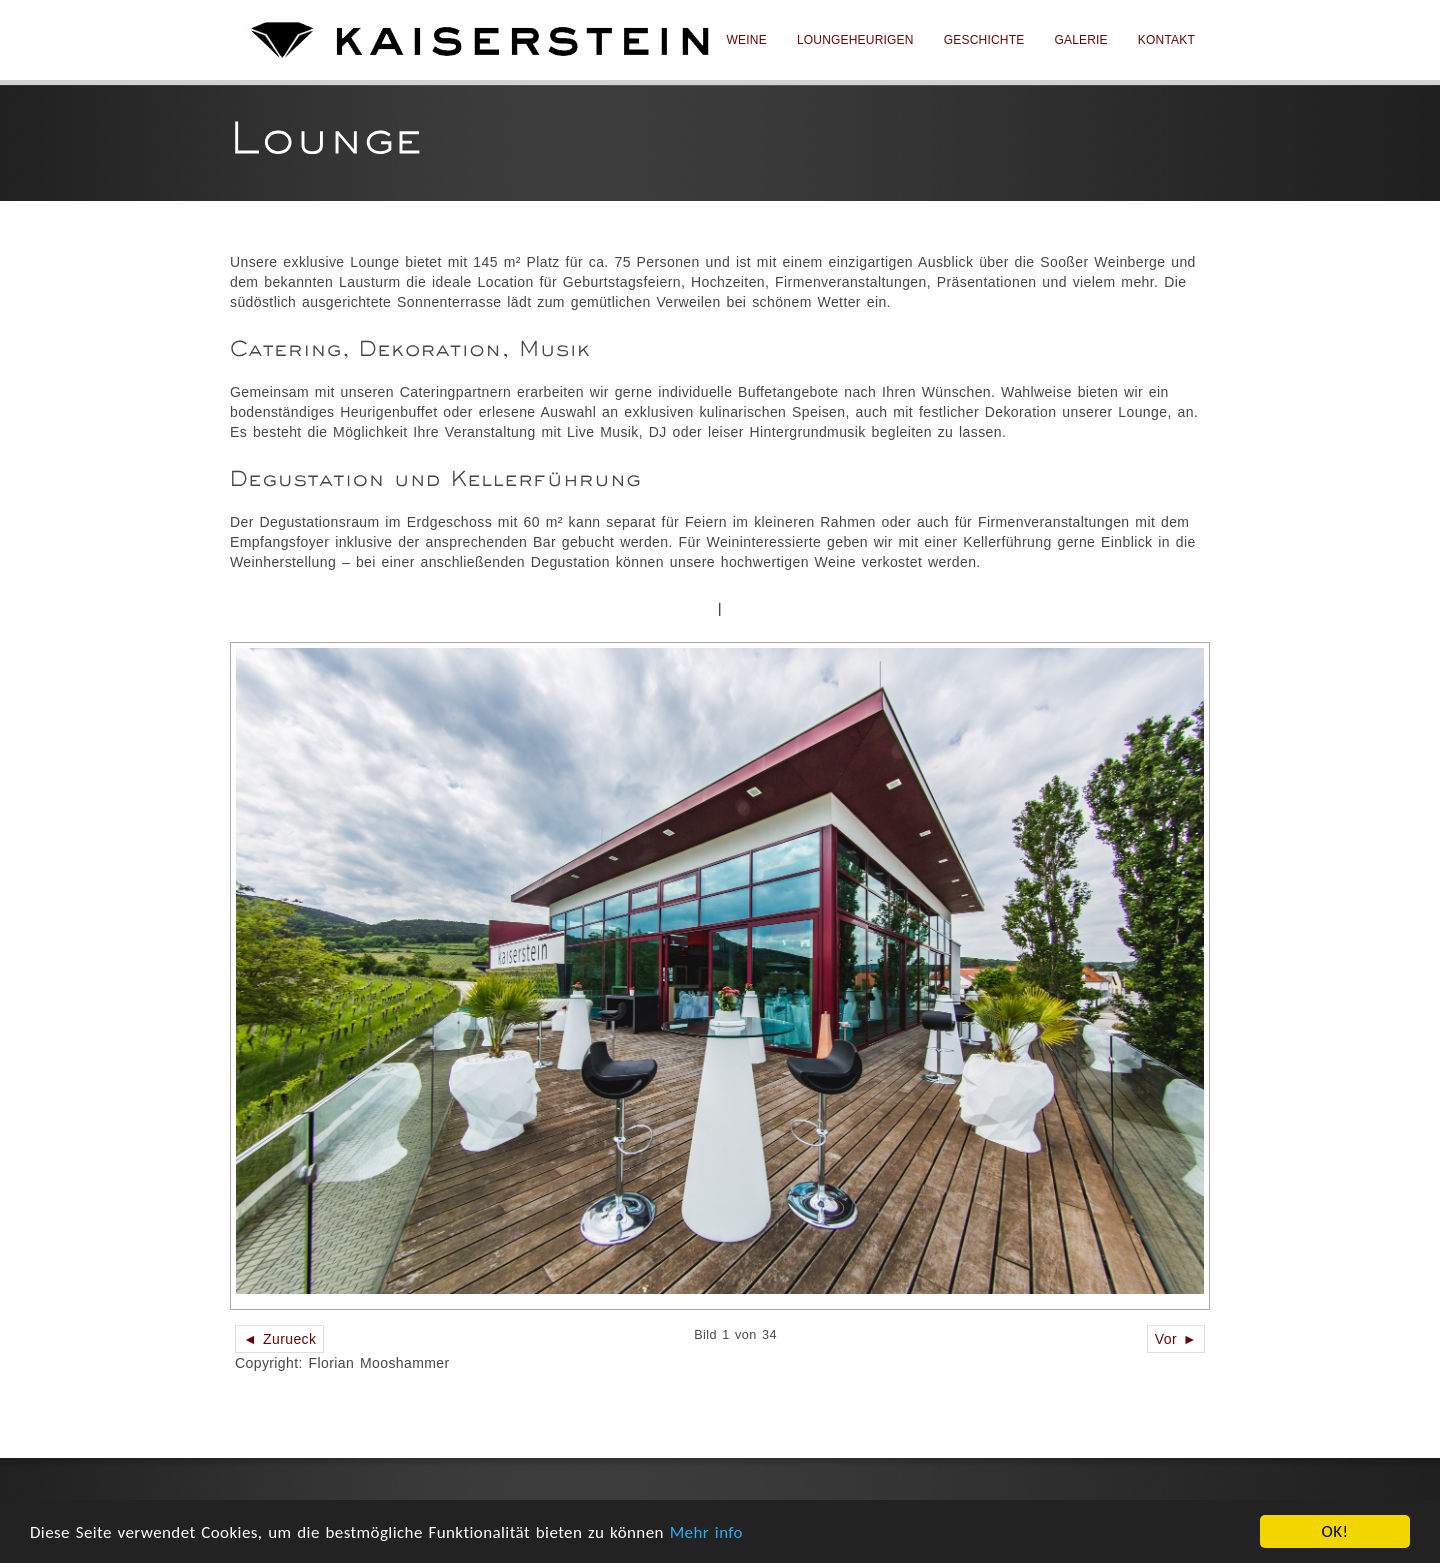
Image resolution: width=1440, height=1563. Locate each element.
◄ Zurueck (279, 1339)
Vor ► (1176, 1339)
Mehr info (706, 1535)
